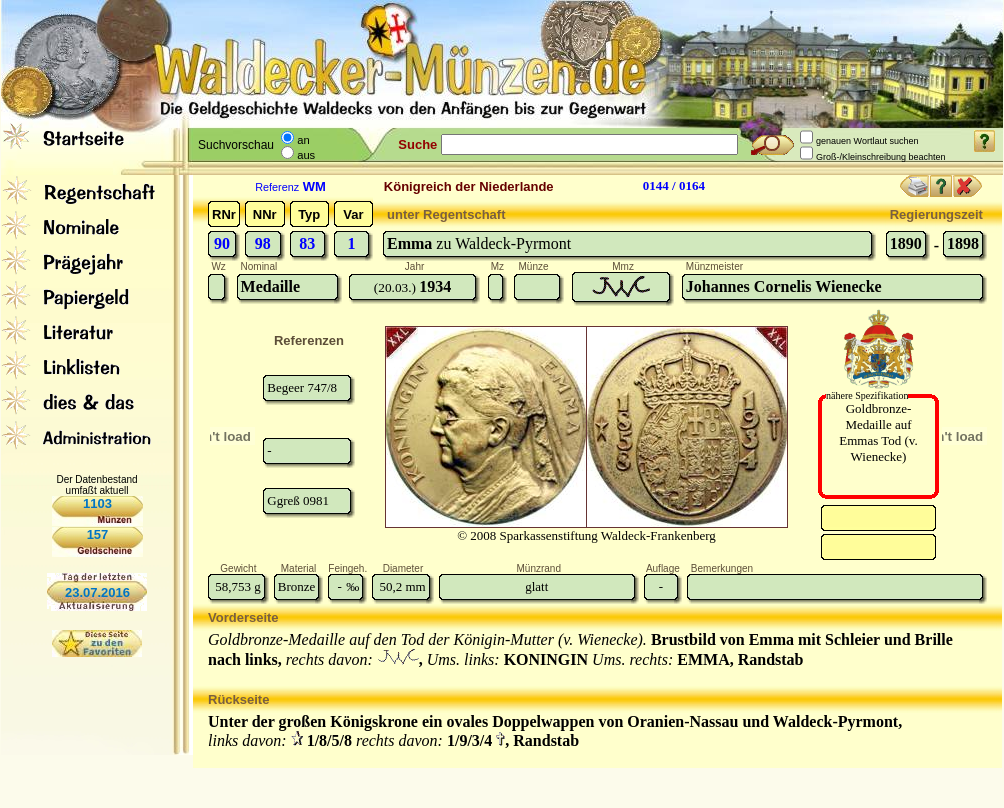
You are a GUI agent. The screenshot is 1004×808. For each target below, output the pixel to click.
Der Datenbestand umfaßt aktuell (96, 485)
